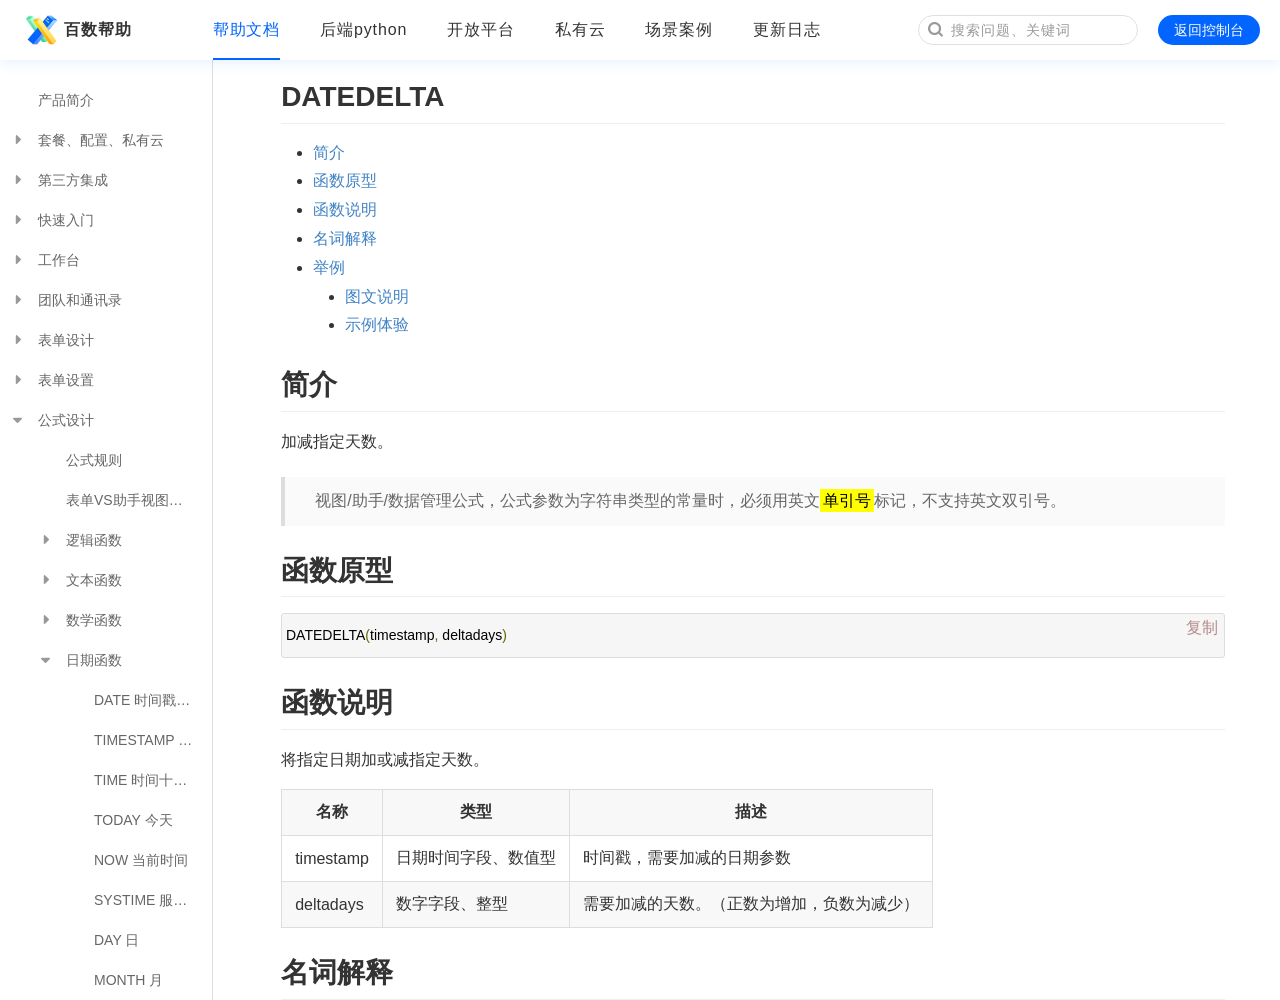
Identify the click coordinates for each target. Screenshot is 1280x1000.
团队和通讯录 (66, 300)
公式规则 (94, 460)
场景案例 (679, 29)
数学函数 (80, 620)
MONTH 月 (128, 980)
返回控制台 (1209, 30)
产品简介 (66, 100)
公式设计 (52, 420)
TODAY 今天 (133, 820)
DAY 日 (116, 940)
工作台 (45, 260)
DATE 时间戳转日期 (153, 700)
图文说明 (377, 296)
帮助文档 (247, 29)
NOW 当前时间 (141, 860)
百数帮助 (76, 30)
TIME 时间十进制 (147, 780)
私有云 (580, 29)
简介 (329, 152)
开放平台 (481, 29)
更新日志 (787, 29)
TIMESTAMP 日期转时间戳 (153, 740)
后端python (363, 29)
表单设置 (52, 380)
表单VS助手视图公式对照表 (139, 500)
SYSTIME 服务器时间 (153, 900)
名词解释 (345, 238)
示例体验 (377, 324)
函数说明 (345, 209)
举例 (329, 267)
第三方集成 (59, 180)
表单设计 (52, 340)
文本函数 (80, 580)
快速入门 (52, 220)
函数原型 (345, 180)
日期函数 (80, 660)
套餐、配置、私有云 (87, 140)
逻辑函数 (80, 540)
